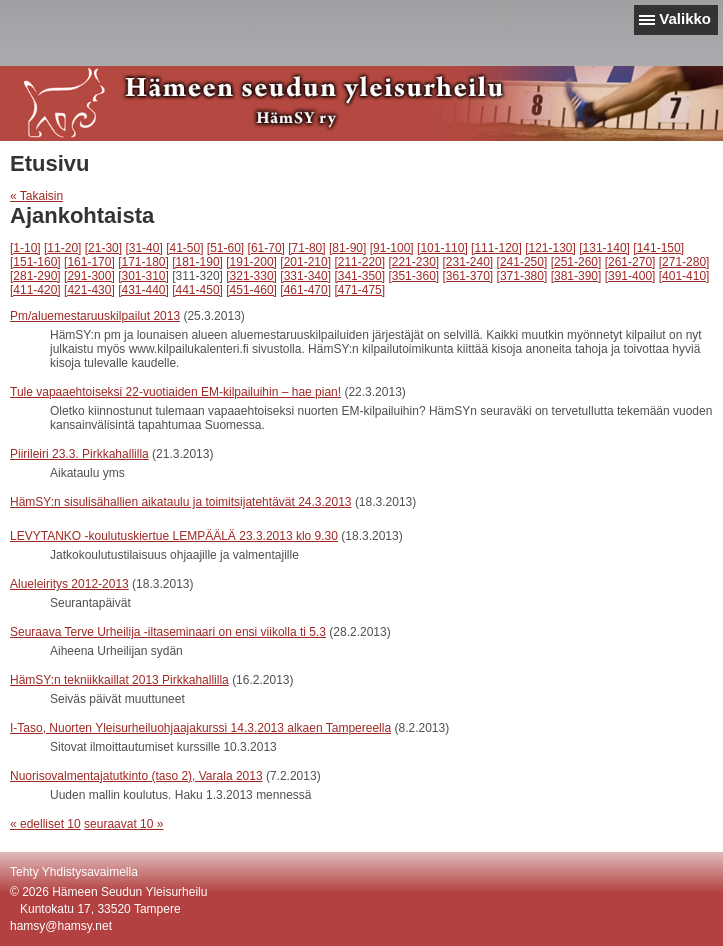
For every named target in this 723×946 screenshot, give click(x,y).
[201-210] (305, 262)
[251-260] (576, 262)
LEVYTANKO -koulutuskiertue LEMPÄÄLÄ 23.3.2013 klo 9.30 (174, 536)
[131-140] (604, 248)
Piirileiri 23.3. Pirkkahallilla (79, 454)
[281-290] (35, 276)
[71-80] (306, 248)
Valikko (685, 18)
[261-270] (630, 262)
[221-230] (413, 262)
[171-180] (143, 262)
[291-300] (89, 276)
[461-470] (305, 290)
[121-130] (550, 248)
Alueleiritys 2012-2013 (69, 584)
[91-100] (392, 248)
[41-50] (184, 248)
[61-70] (266, 248)
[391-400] (630, 276)
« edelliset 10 (45, 824)
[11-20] (62, 248)
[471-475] (359, 290)
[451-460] (251, 290)
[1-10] (25, 248)
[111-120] (496, 248)
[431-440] (143, 290)
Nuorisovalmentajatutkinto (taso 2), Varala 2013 (136, 776)
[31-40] (143, 248)
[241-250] (522, 262)
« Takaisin (36, 196)
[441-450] (197, 290)
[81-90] (347, 248)
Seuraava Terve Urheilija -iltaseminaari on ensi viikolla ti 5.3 (168, 632)
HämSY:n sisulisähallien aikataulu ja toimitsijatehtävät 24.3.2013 (181, 502)
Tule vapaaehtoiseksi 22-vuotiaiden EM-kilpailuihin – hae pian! (175, 392)
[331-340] (305, 276)
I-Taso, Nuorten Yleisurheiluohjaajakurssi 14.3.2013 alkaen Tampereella (200, 728)
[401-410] (684, 276)
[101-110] (442, 248)
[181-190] (197, 262)
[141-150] (658, 248)
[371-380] (522, 276)
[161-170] (89, 262)
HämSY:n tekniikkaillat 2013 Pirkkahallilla (119, 680)
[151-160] (35, 262)
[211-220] (359, 262)
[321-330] (251, 276)
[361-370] (468, 276)
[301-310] (143, 276)
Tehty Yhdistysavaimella (74, 872)
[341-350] (359, 276)
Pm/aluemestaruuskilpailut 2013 (95, 316)
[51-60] (225, 248)
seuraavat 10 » (123, 824)
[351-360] (413, 276)
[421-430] (89, 290)
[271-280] (684, 262)
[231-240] (468, 262)
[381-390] (576, 276)
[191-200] (251, 262)
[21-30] (103, 248)
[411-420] (35, 290)
